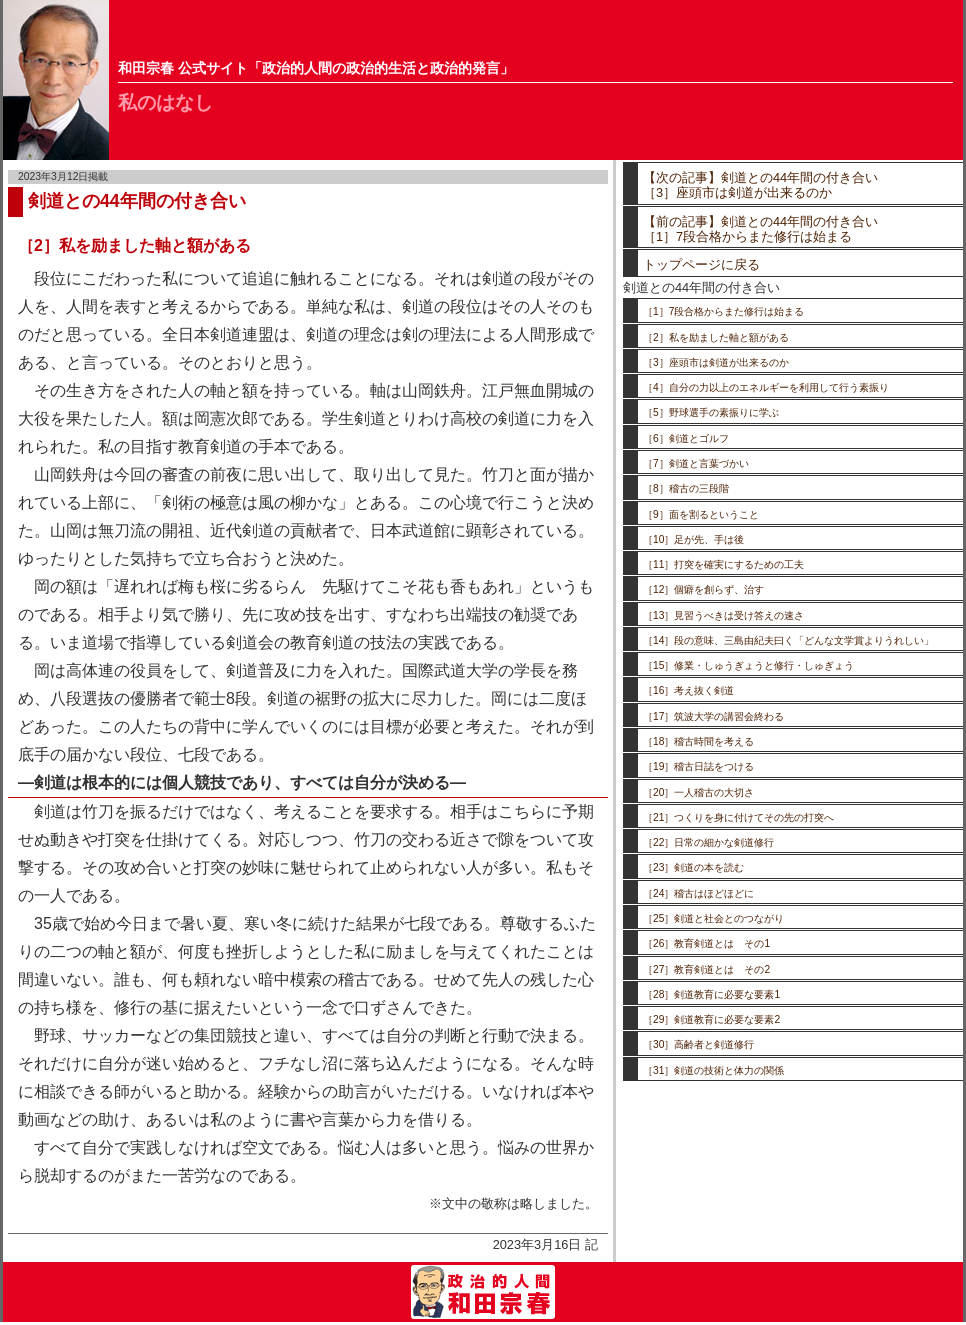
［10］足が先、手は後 (693, 539)
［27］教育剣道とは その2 (706, 969)
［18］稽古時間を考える (698, 741)
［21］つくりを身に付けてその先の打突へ (738, 817)
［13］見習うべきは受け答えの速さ (723, 615)
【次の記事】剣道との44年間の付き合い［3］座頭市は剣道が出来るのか (760, 185)
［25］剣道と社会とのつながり (713, 918)
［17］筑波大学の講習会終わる (713, 716)
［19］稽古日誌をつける (698, 766)
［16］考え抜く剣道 (688, 690)
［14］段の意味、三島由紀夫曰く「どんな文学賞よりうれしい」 (788, 640)
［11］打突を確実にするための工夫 (723, 564)
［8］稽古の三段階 (686, 488)
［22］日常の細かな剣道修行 (708, 842)
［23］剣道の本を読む (693, 867)
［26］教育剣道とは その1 (706, 943)
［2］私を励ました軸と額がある (716, 337)
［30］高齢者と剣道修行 (698, 1044)
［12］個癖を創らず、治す (703, 589)
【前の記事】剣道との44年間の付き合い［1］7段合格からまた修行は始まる (760, 229)
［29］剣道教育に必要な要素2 (711, 1019)
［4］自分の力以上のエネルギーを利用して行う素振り (766, 387)
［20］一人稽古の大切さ (698, 792)
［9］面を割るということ (701, 514)
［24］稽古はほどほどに (698, 893)
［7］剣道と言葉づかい (696, 463)
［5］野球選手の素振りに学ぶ (711, 412)
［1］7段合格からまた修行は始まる (723, 311)
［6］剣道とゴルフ (686, 438)
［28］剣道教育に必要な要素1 (711, 994)
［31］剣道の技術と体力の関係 (713, 1070)
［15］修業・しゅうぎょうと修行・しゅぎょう (748, 665)
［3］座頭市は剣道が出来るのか (716, 362)
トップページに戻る (701, 264)
